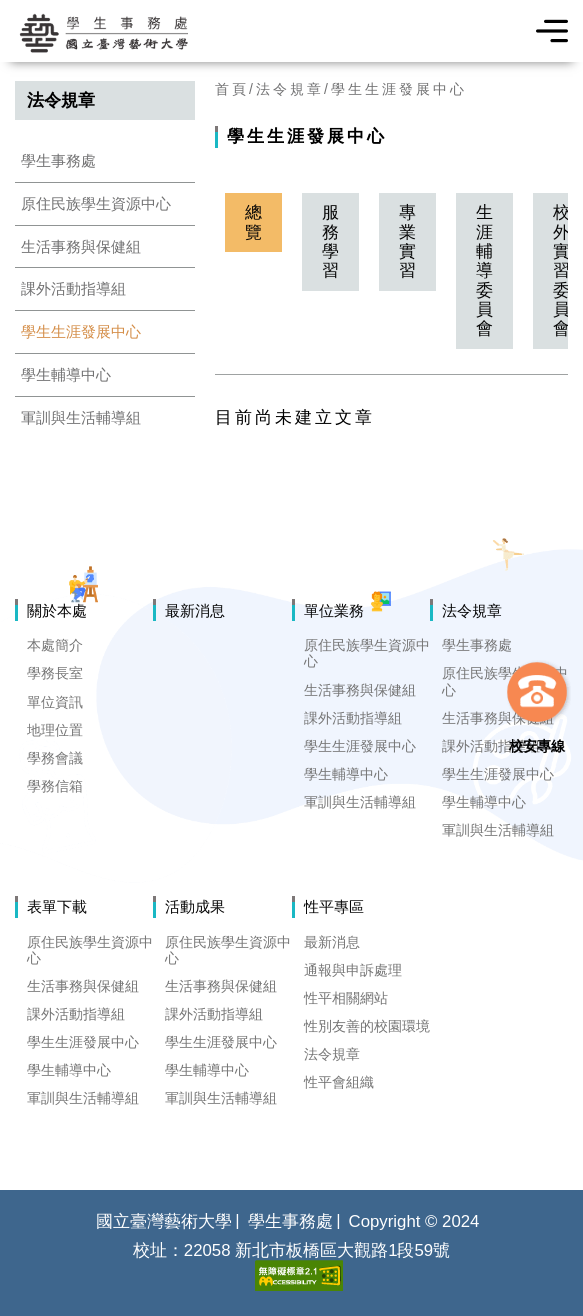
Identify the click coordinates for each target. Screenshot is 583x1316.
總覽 (253, 222)
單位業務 (334, 610)
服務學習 (330, 241)
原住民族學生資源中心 (96, 203)
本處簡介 (55, 645)
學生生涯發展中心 (81, 331)
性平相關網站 (346, 998)
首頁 (232, 89)
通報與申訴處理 (353, 970)
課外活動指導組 (73, 288)
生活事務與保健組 (81, 246)
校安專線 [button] (537, 746)
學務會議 (55, 758)
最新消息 (195, 610)
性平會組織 (339, 1082)
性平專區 (334, 906)
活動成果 (195, 906)
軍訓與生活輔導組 (81, 417)
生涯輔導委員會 (484, 270)
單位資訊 (55, 702)
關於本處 (57, 610)
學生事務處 (58, 160)
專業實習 (407, 241)
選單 (545, 31)
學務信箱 (55, 786)
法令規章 (290, 89)
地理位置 (55, 730)
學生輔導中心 (66, 374)
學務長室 (55, 673)
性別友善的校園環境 (367, 1026)
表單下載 (57, 906)
